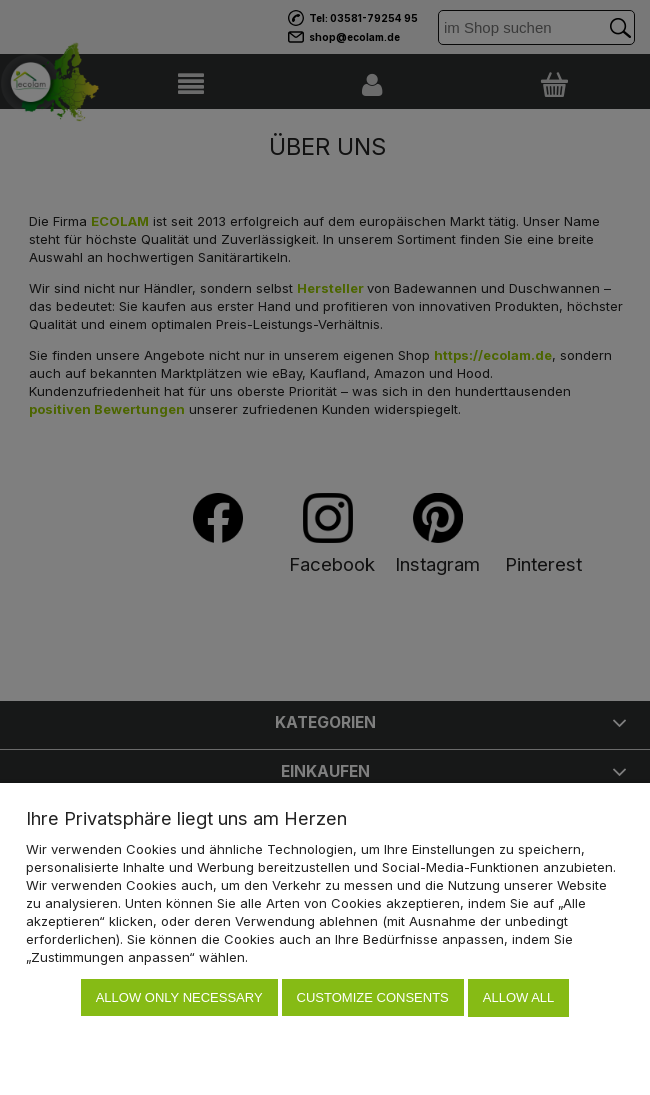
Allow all (519, 998)
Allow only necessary (179, 998)
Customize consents (373, 998)
